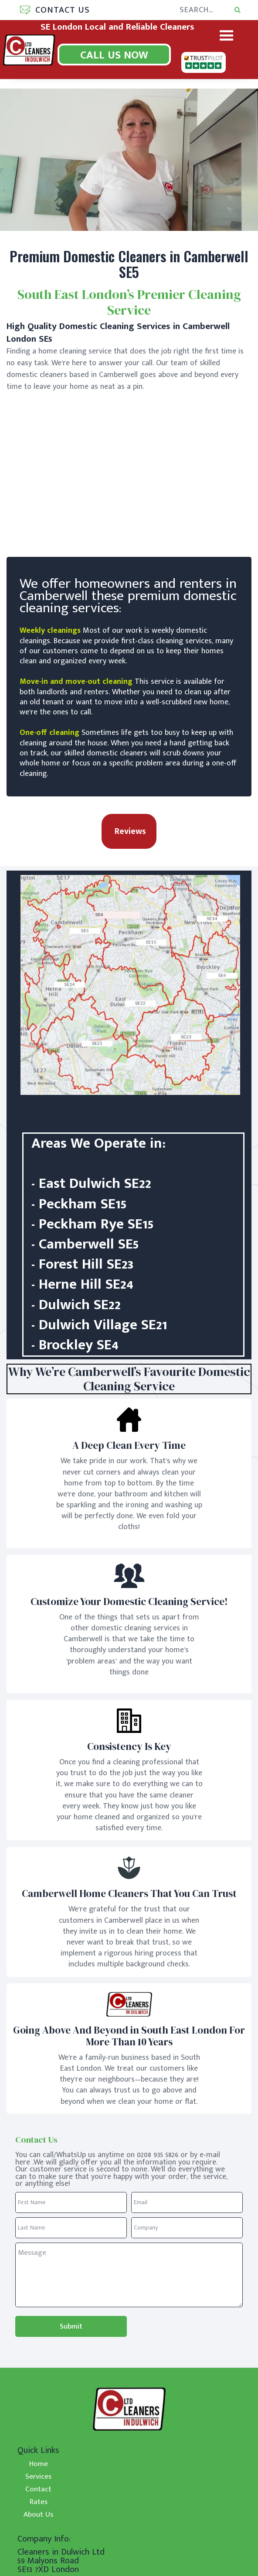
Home (38, 2463)
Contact (38, 2488)
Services (38, 2475)
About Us (38, 2513)
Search (247, 6)
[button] (51, 10)
